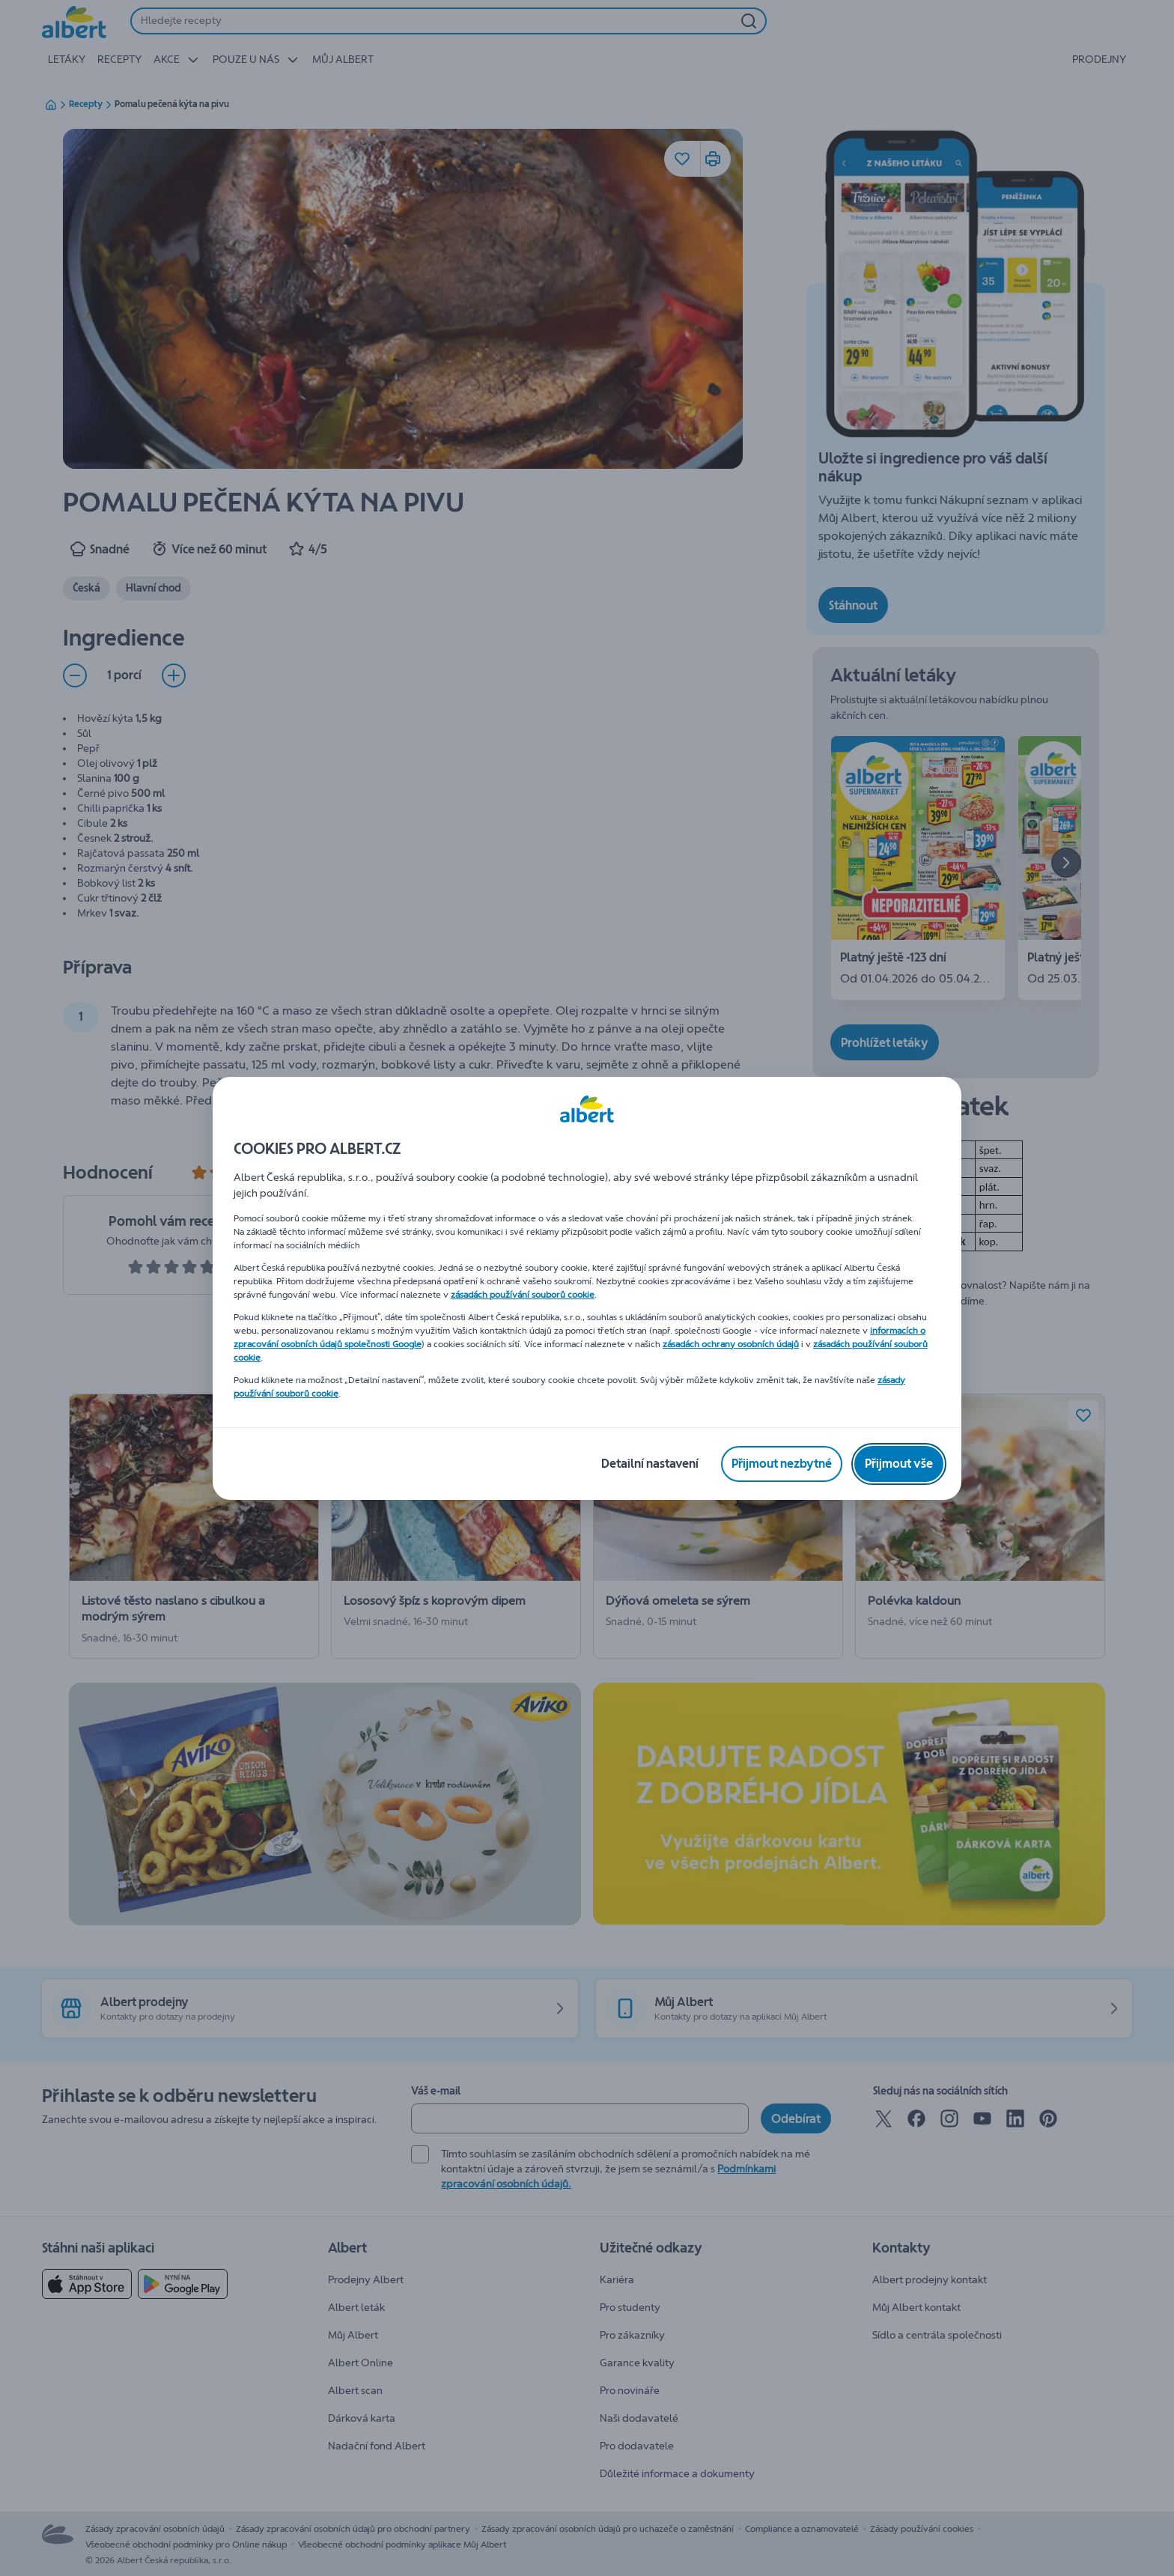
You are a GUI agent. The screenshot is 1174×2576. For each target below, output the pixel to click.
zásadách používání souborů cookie (522, 1294)
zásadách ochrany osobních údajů (731, 1344)
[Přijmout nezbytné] (781, 1464)
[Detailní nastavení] (650, 1464)
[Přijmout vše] (898, 1464)
